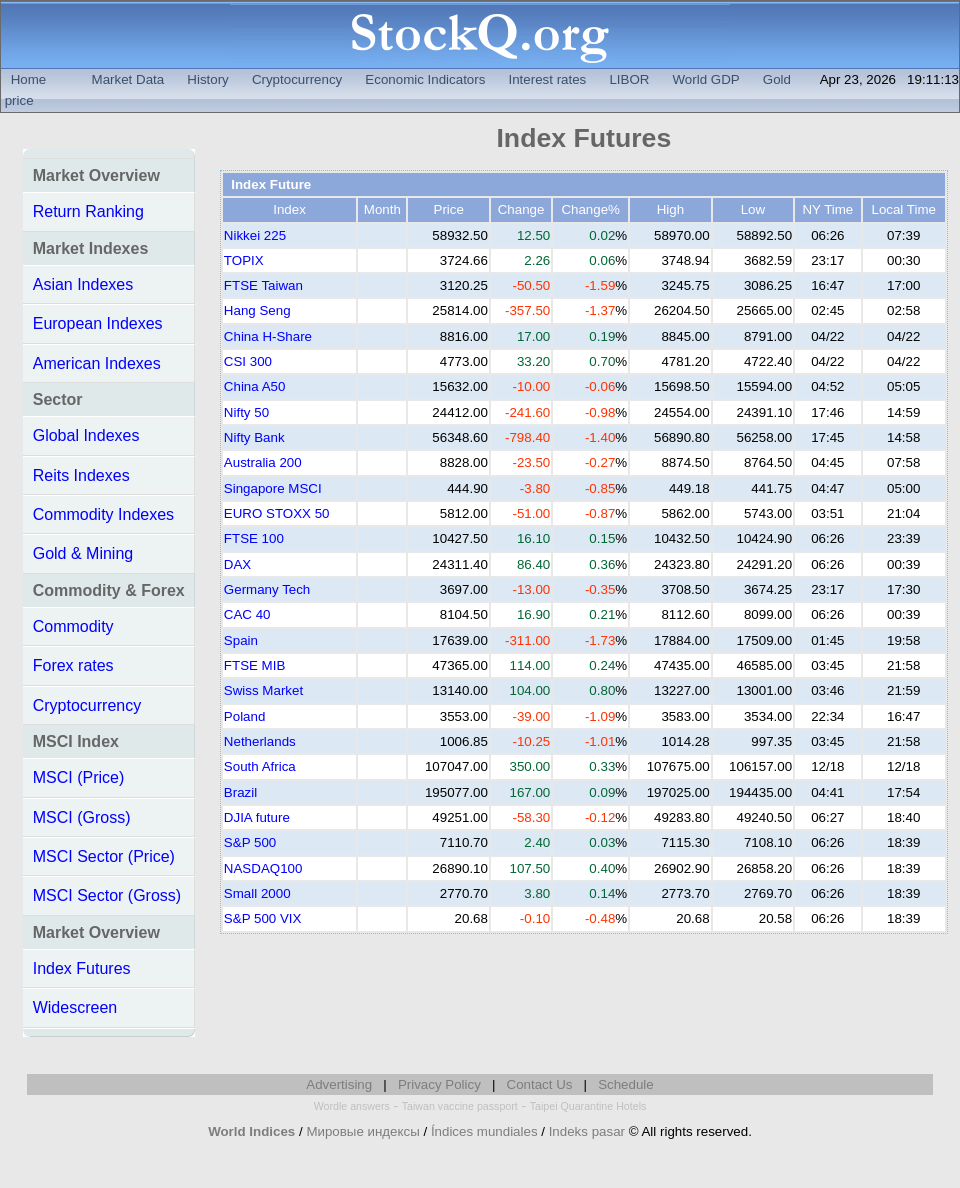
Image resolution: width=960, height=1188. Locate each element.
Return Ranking (88, 211)
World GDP (706, 79)
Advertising (339, 1084)
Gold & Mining (83, 553)
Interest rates (547, 79)
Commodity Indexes (103, 514)
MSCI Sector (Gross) (107, 895)
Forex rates (73, 665)
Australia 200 (263, 462)
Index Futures (82, 968)
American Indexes (97, 363)
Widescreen (75, 1007)
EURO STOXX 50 (277, 513)
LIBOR (629, 79)
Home (29, 79)
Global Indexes (86, 435)
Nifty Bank (254, 437)
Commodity (73, 626)
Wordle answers (352, 1106)
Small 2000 (257, 893)
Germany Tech (267, 589)
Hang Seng (257, 310)
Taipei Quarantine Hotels (588, 1106)
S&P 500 (250, 842)
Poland (245, 716)
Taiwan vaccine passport (460, 1106)
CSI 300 (248, 361)
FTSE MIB (254, 665)
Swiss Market (263, 690)
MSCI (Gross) (82, 817)
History (207, 79)
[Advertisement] (583, 996)
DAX (237, 564)
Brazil (240, 792)
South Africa (260, 766)
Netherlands (260, 741)
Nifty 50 (246, 412)
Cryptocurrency (297, 79)
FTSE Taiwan (263, 285)
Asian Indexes (83, 284)
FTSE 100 (254, 538)
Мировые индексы (362, 1131)
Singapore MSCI (273, 488)
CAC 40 (247, 614)
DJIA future (257, 817)
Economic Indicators (425, 79)
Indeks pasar (587, 1131)
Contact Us (540, 1084)
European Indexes (98, 323)
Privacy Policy (439, 1084)
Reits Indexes (81, 475)
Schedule (626, 1084)
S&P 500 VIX (263, 918)
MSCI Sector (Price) (104, 856)
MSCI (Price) (79, 777)
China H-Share (268, 336)
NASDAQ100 (263, 868)
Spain (241, 640)
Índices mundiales (484, 1131)
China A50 (255, 386)
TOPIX (244, 260)
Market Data (128, 79)
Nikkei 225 (255, 235)
